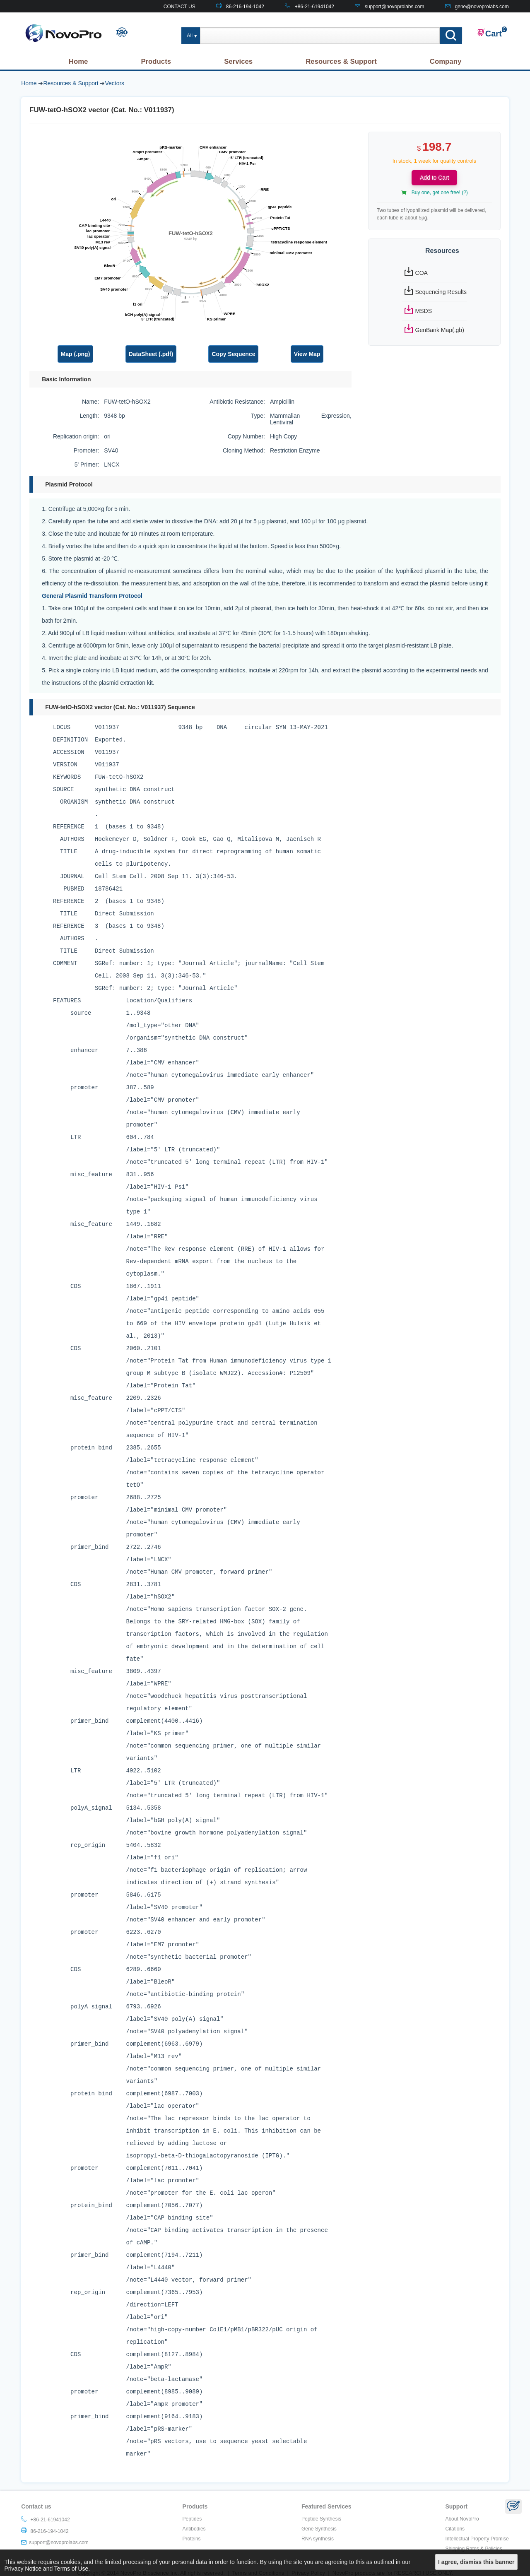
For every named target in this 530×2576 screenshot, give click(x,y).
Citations (455, 2529)
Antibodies (194, 2529)
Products (156, 61)
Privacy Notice (23, 2568)
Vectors (114, 83)
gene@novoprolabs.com (482, 7)
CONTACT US (179, 7)
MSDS (423, 311)
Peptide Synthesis (321, 2519)
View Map (307, 354)
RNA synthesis (317, 2539)
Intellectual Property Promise (476, 2539)
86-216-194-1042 (245, 7)
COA (421, 273)
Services (238, 61)
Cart (489, 33)
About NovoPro (462, 2519)
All (190, 36)
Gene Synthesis (319, 2529)
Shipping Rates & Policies (473, 2549)
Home (78, 61)
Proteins (192, 2539)
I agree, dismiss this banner (476, 2562)
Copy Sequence (233, 354)
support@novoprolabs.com (394, 7)
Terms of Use (71, 2568)
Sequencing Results (441, 292)
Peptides (192, 2519)
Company (445, 61)
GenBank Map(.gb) (439, 330)
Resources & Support (341, 61)
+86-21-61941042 (314, 7)
